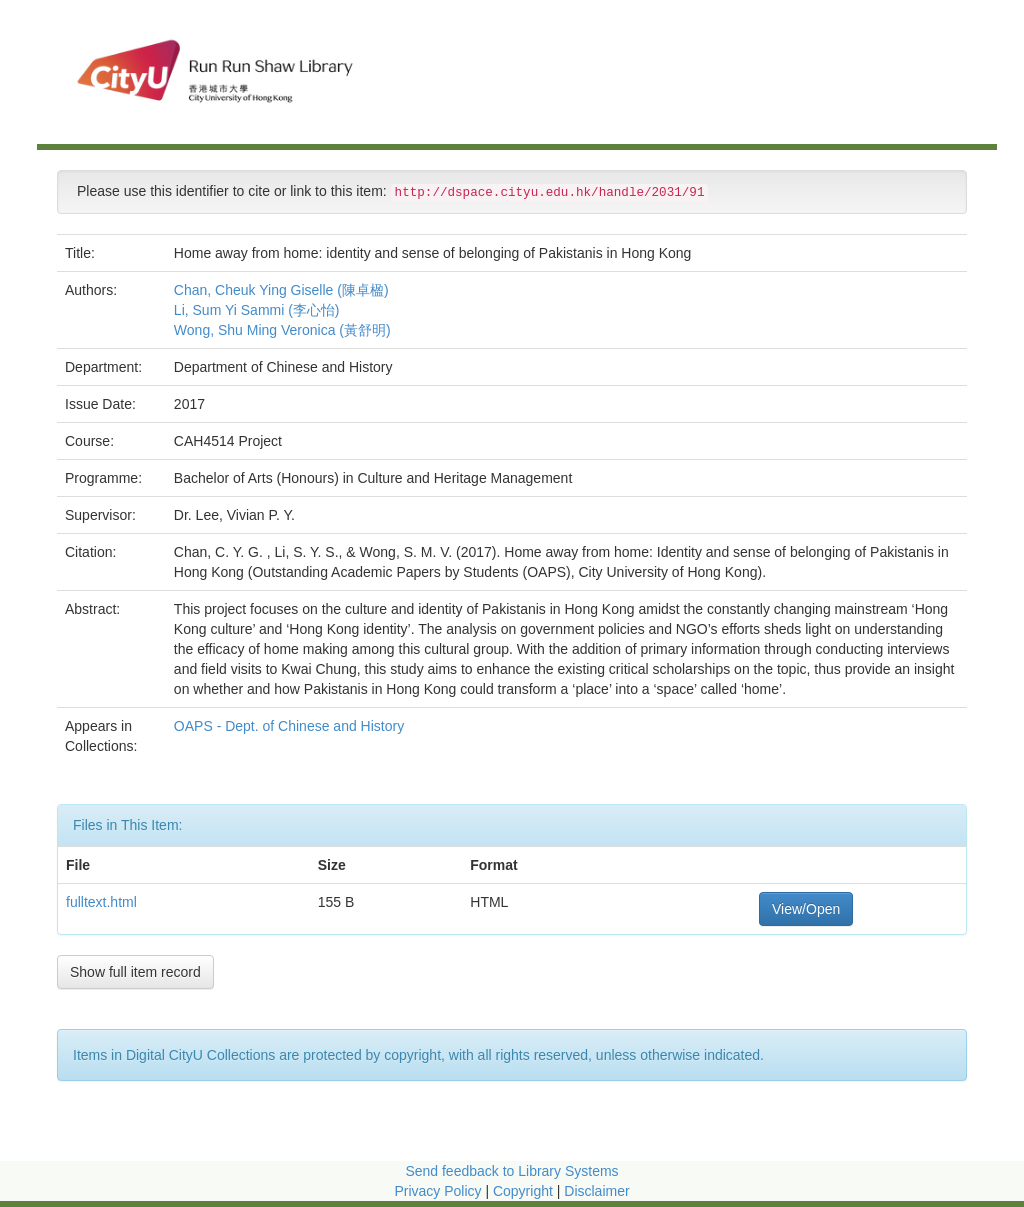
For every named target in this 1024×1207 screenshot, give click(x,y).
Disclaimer (596, 1191)
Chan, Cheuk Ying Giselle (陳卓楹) (281, 290)
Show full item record (135, 972)
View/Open (806, 909)
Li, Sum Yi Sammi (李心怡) (257, 310)
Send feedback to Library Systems (511, 1171)
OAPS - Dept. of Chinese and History (291, 726)
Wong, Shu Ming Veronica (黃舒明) (282, 330)
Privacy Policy (437, 1191)
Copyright (525, 1191)
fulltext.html (101, 902)
